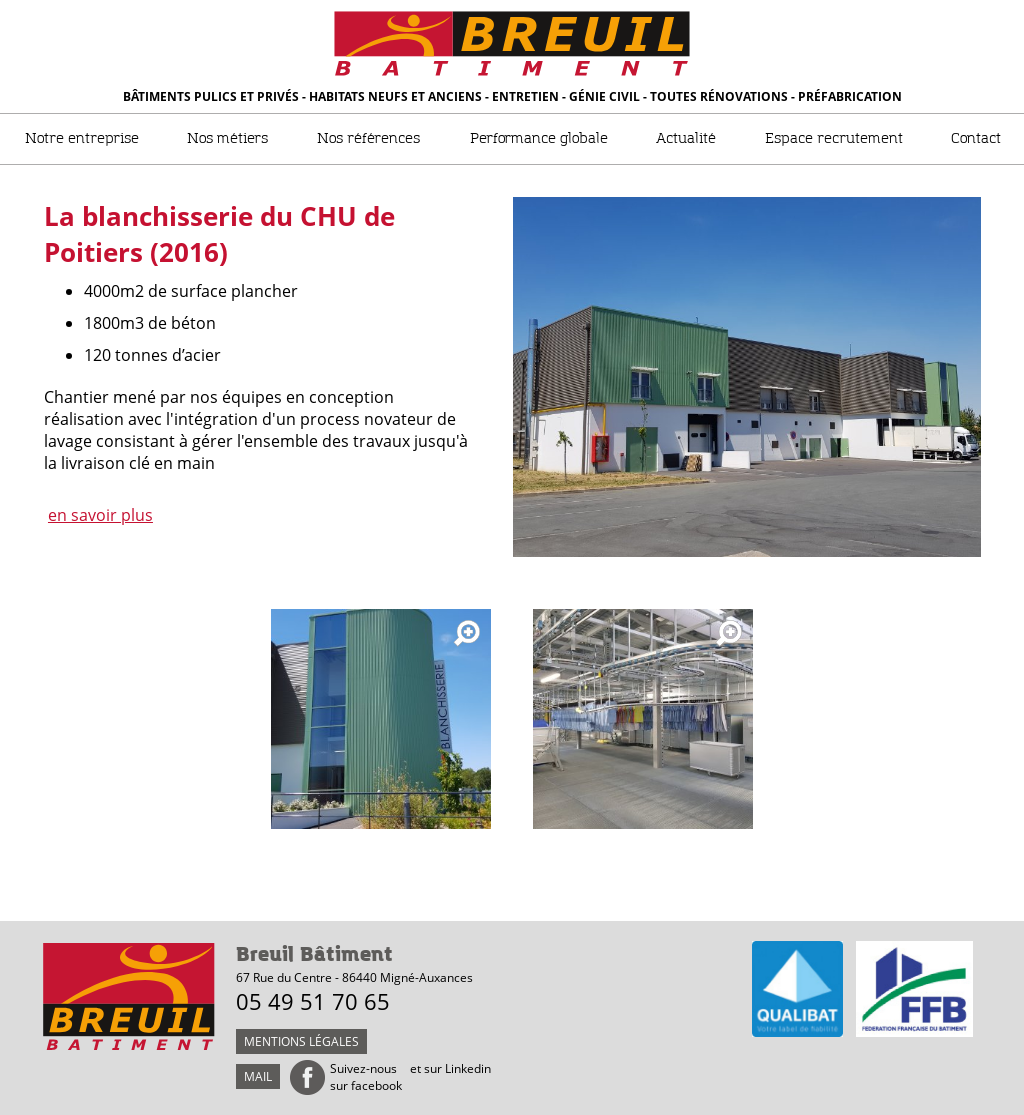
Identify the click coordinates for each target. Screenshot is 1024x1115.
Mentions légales (301, 1041)
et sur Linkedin (450, 1068)
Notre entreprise (82, 138)
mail (258, 1076)
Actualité (686, 138)
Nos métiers (227, 138)
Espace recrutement (834, 138)
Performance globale (539, 138)
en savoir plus (100, 515)
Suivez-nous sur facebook (366, 1077)
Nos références (368, 138)
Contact (976, 138)
